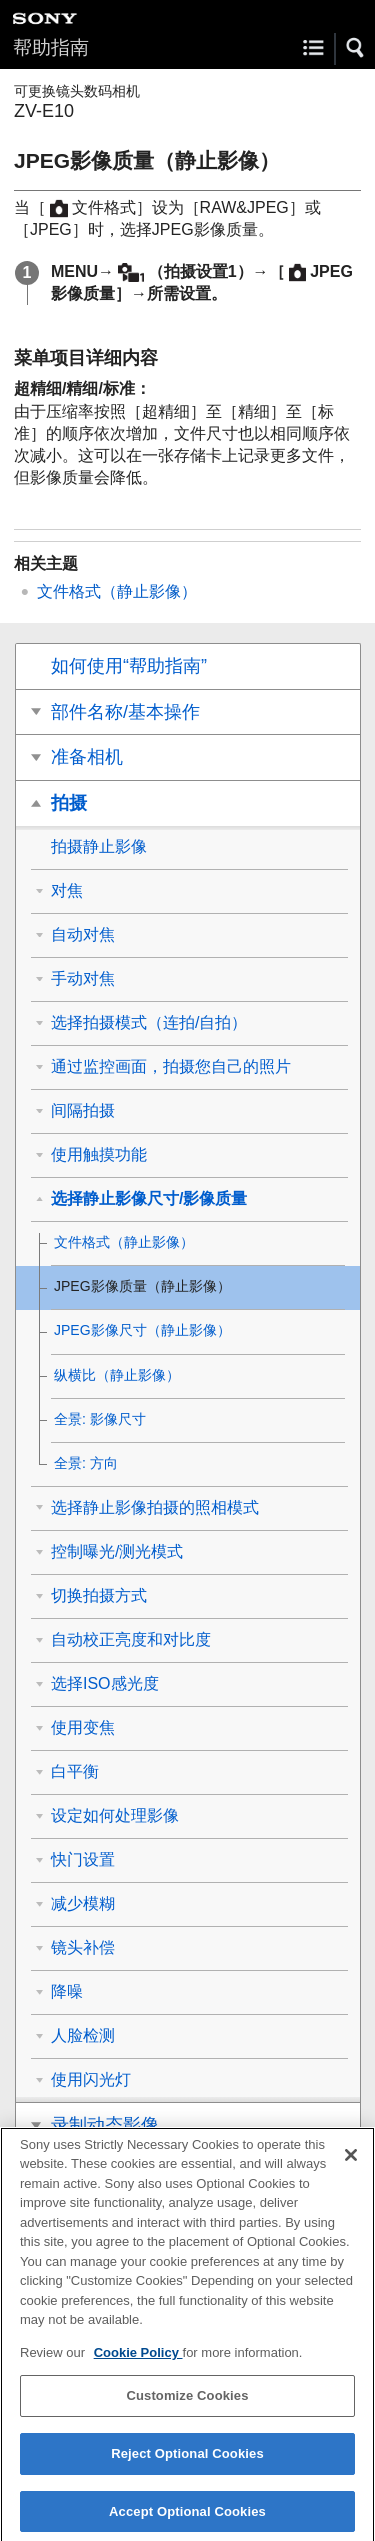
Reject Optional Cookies (187, 2466)
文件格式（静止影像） (117, 591)
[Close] (351, 2167)
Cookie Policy (138, 2364)
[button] (356, 48)
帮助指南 (51, 47)
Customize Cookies (187, 2408)
